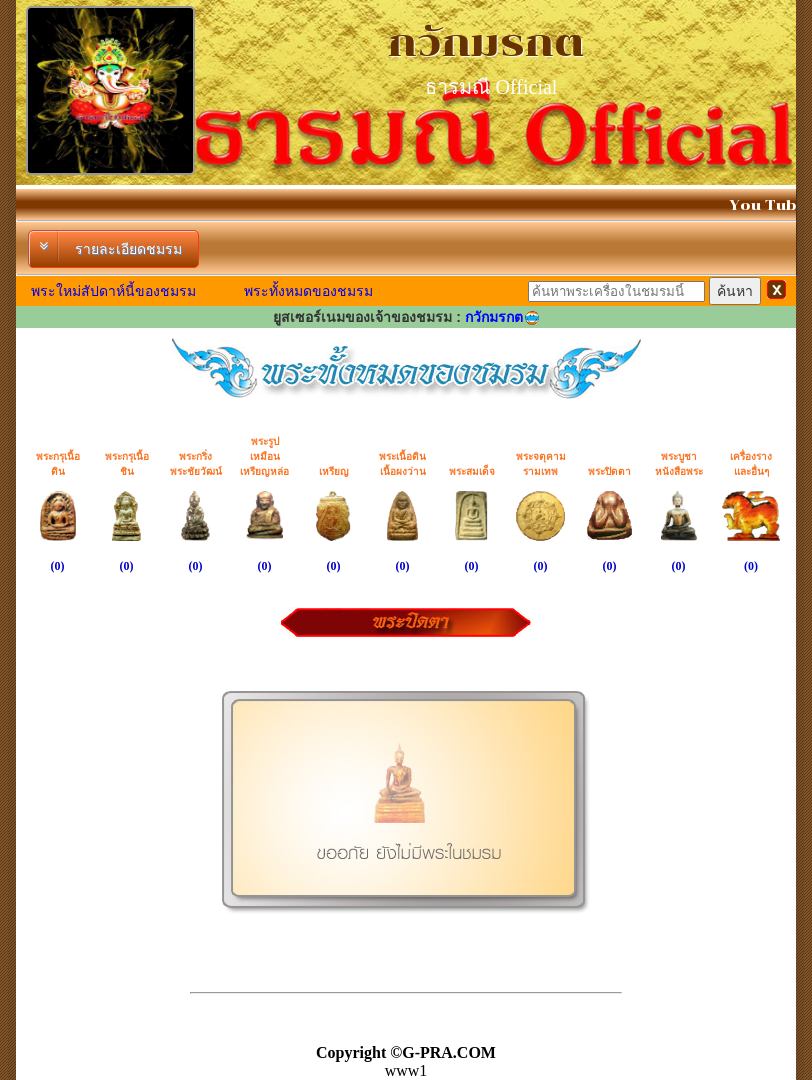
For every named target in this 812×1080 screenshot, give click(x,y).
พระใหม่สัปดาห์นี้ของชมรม (113, 291)
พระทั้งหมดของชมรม (308, 291)
